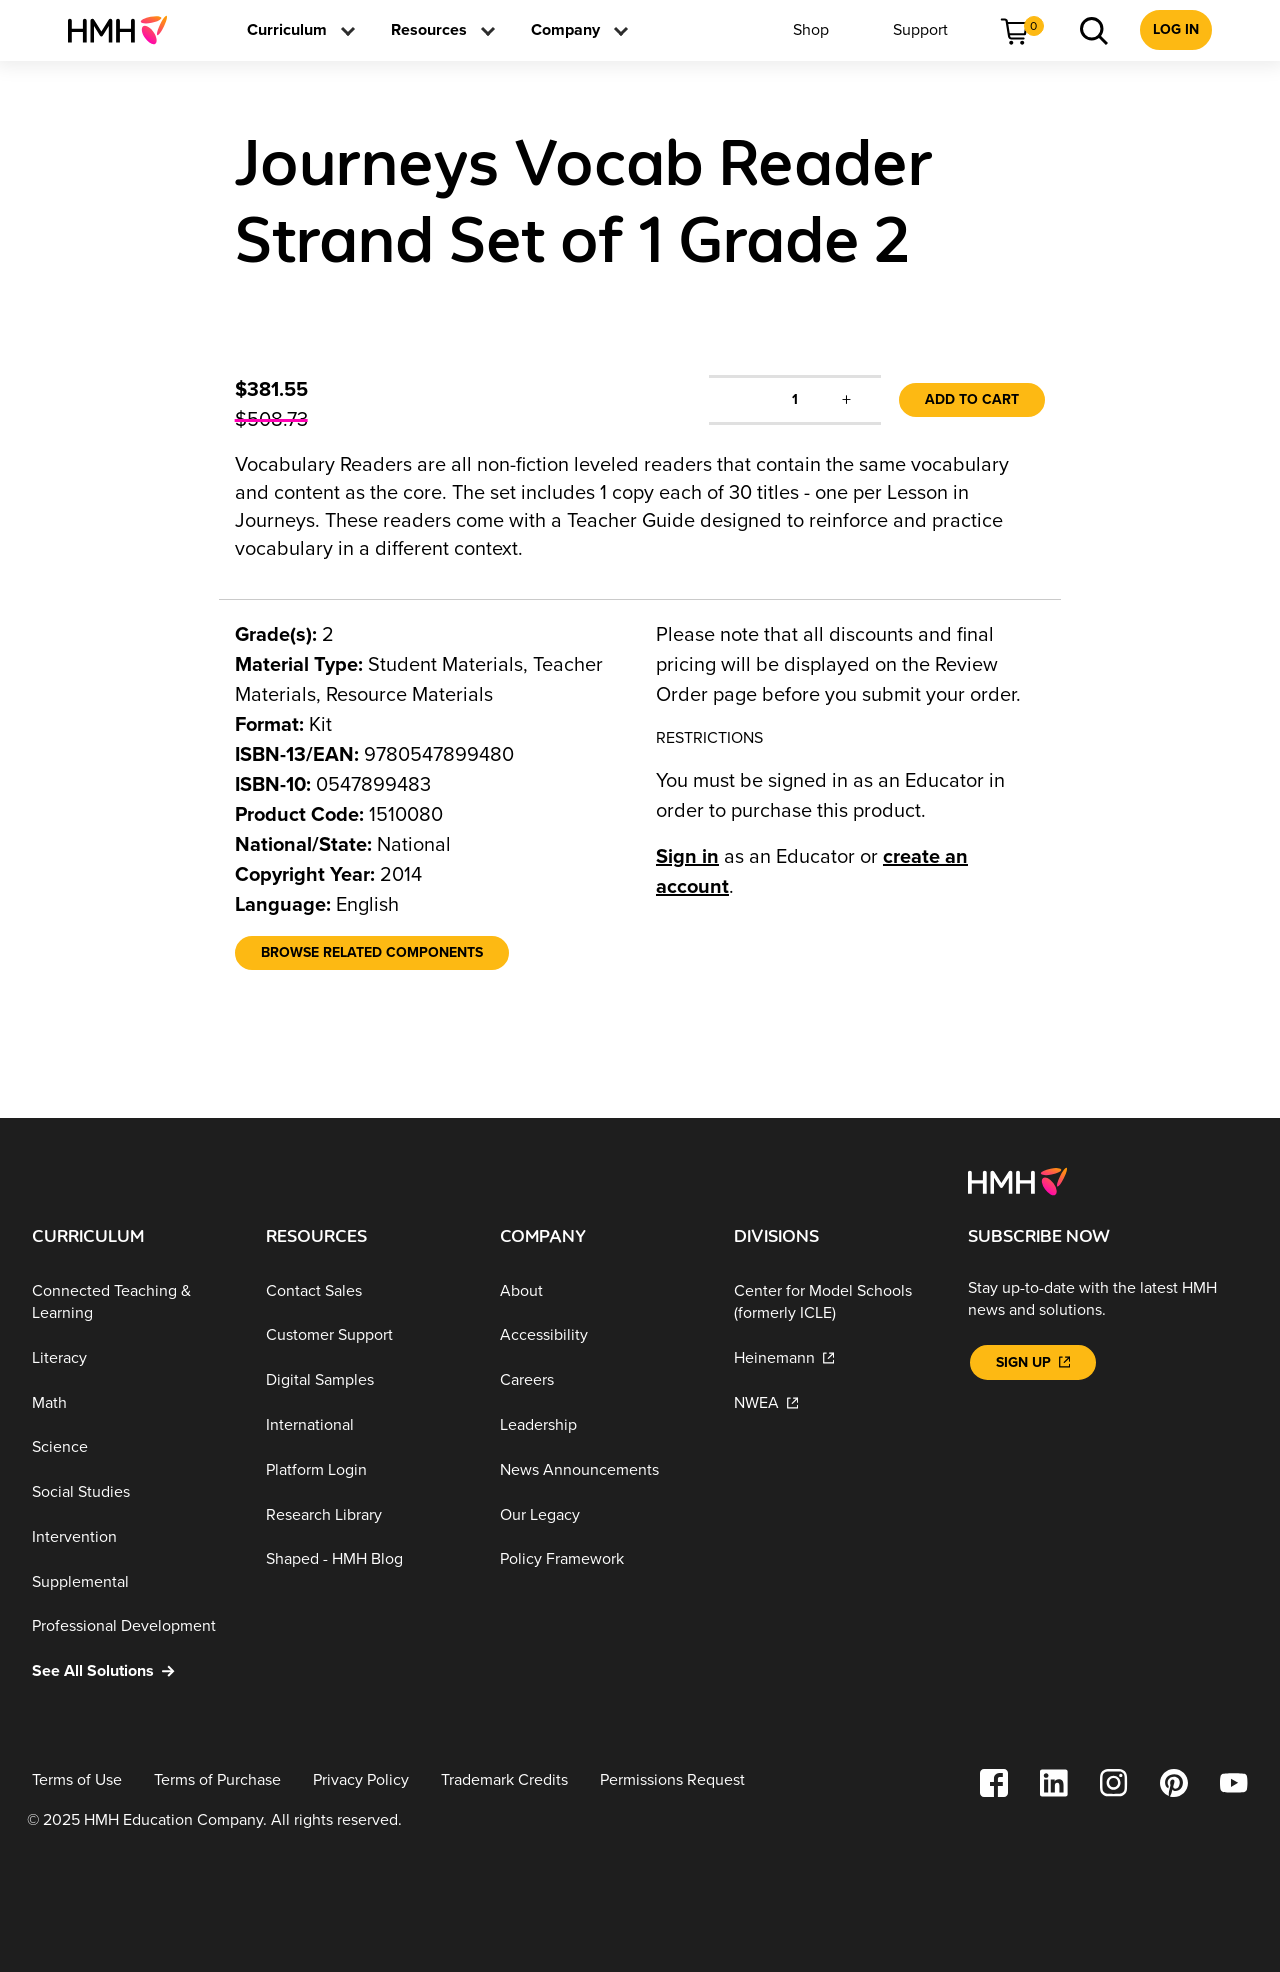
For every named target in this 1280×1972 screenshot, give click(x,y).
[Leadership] (601, 1425)
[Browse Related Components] (372, 953)
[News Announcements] (601, 1470)
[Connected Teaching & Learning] (133, 1302)
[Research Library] (367, 1514)
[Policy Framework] (601, 1559)
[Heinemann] (835, 1358)
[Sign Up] (1033, 1362)
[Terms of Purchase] (217, 1780)
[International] (367, 1425)
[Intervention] (133, 1537)
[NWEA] (835, 1402)
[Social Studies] (133, 1492)
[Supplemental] (133, 1582)
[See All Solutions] (133, 1671)
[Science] (133, 1447)
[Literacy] (133, 1358)
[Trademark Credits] (504, 1780)
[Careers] (601, 1380)
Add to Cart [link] (972, 399)
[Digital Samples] (367, 1380)
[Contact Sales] (367, 1291)
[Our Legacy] (601, 1514)
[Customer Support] (367, 1335)
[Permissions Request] (672, 1780)
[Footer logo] (1017, 1180)
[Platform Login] (367, 1470)
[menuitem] (125, 30)
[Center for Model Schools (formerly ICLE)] (835, 1302)
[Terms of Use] (77, 1780)
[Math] (133, 1402)
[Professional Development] (133, 1626)
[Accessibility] (601, 1335)
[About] (601, 1291)
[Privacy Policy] (361, 1780)
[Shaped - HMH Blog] (367, 1559)
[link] (125, 30)
